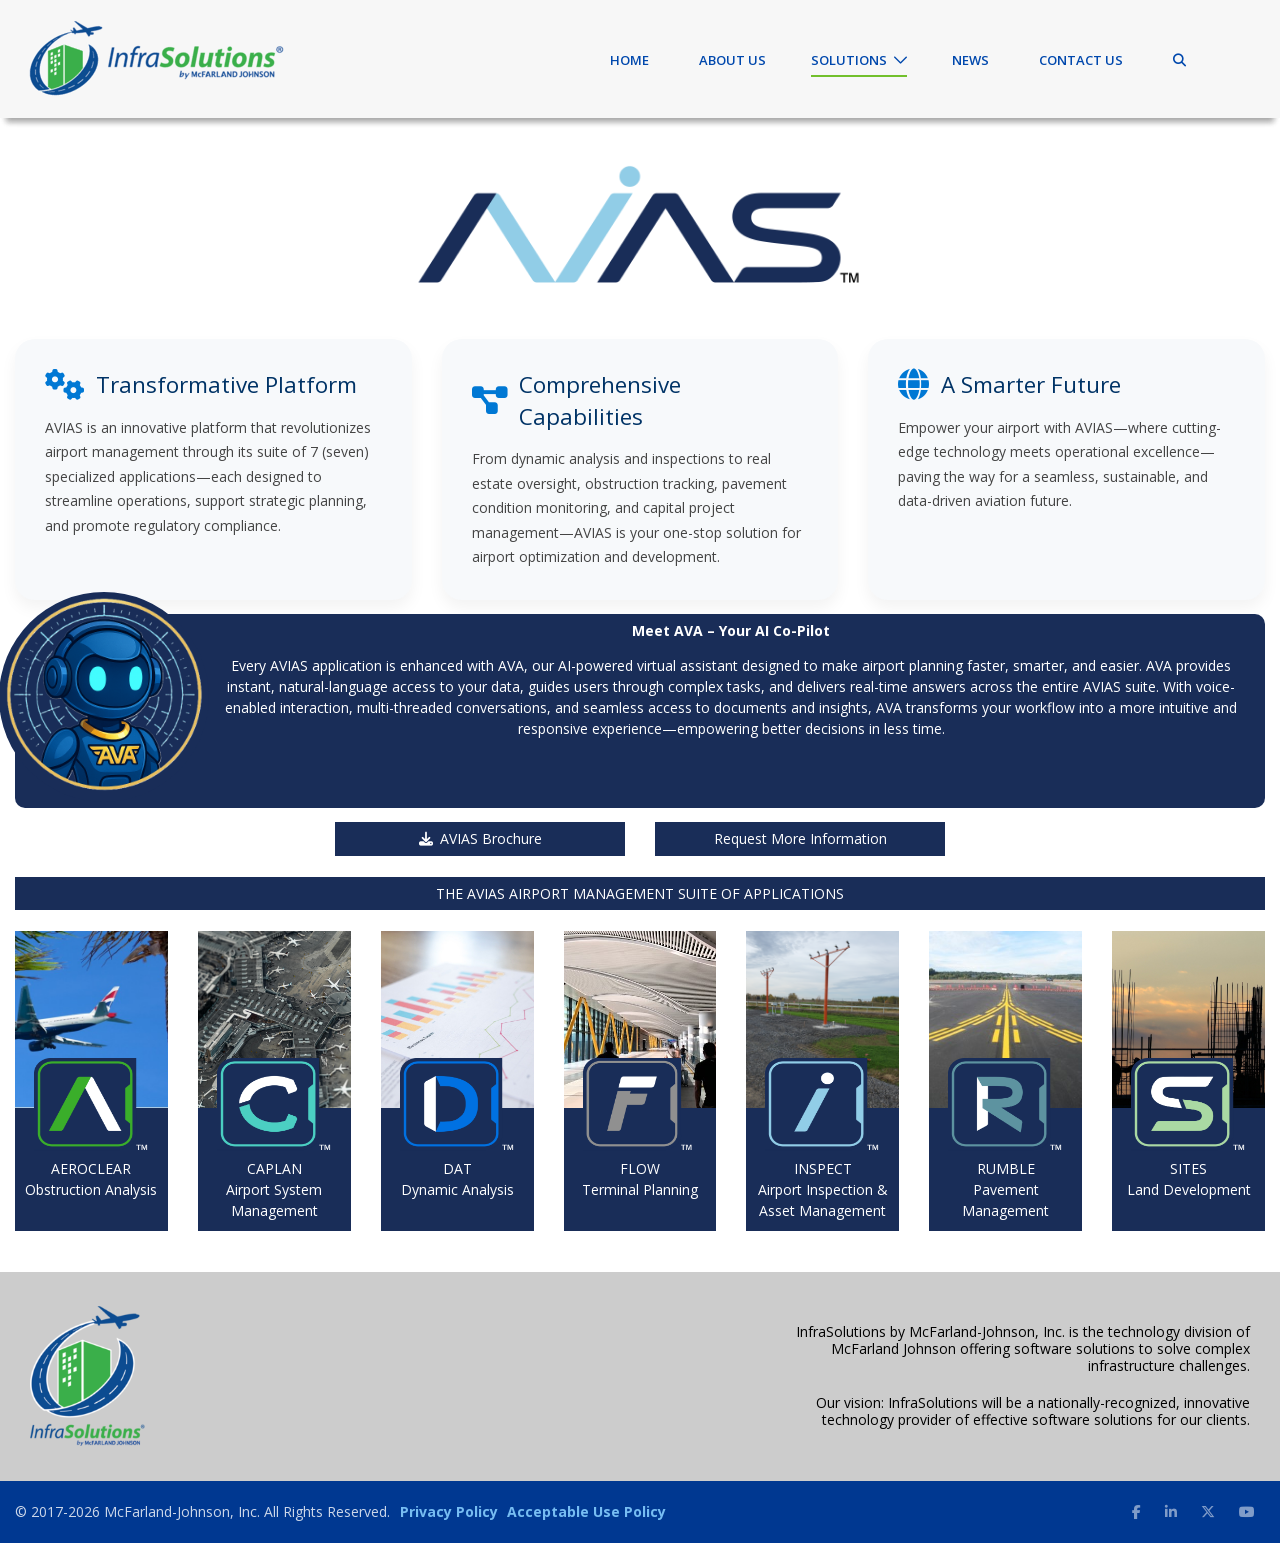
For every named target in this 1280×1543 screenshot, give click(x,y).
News (970, 60)
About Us (732, 60)
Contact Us (1081, 60)
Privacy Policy (449, 1511)
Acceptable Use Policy (586, 1511)
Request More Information (800, 838)
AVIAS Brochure (480, 838)
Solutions (849, 60)
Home (629, 60)
